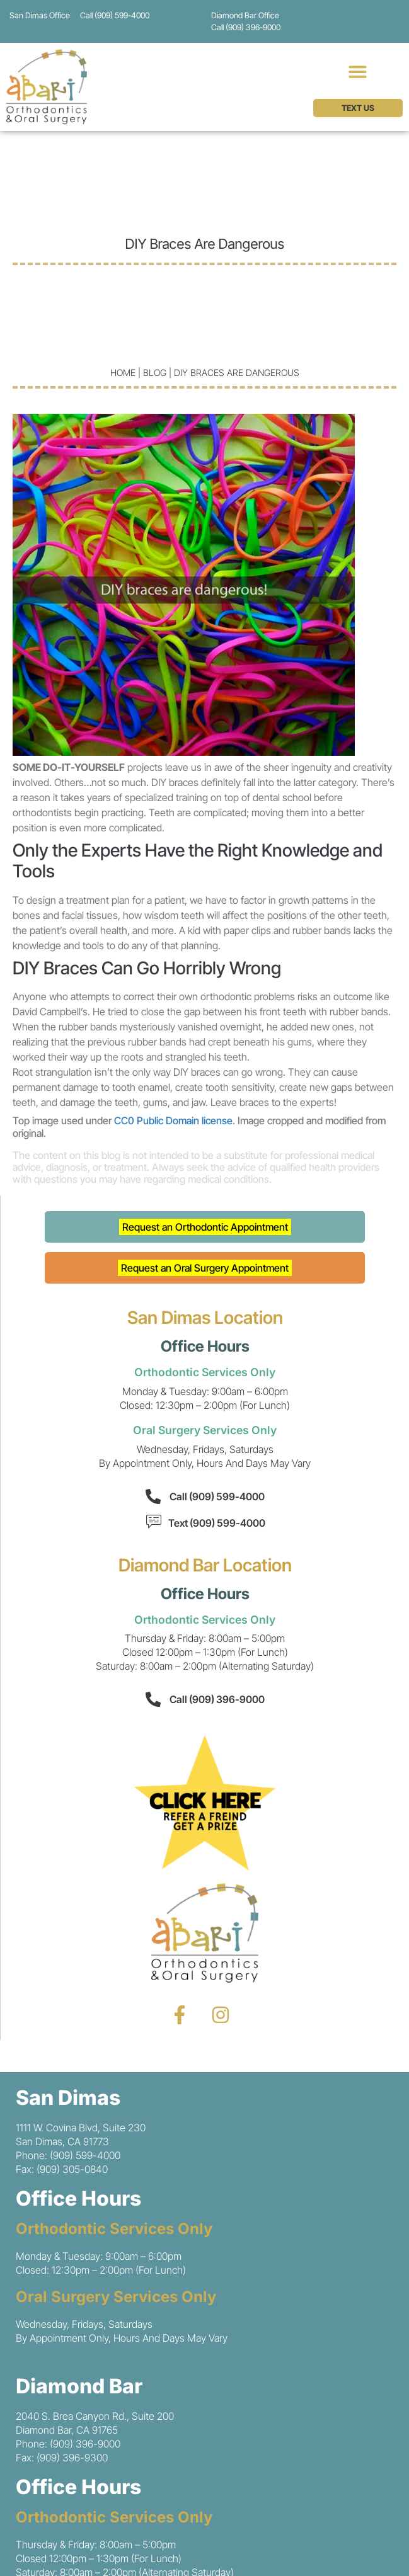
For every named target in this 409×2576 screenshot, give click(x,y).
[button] (358, 71)
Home (122, 372)
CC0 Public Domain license (173, 1120)
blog (154, 372)
